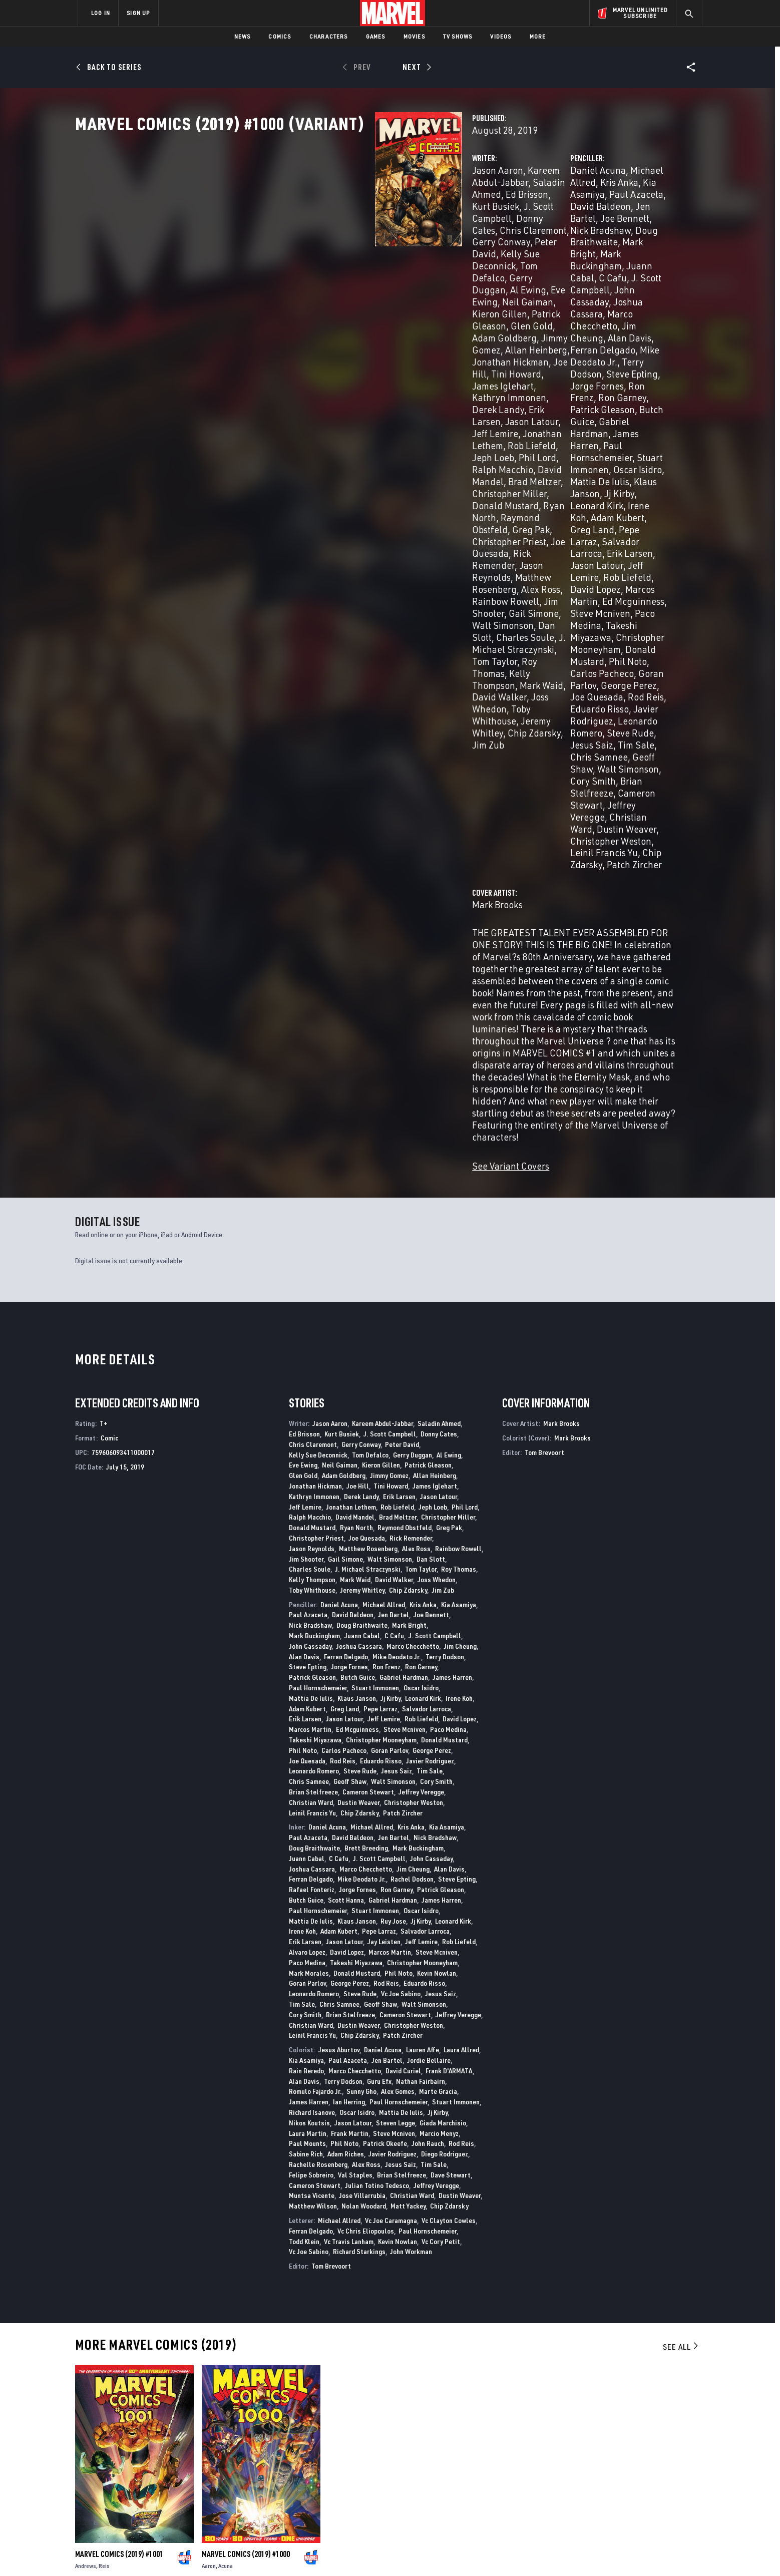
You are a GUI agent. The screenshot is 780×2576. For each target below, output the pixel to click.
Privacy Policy (200, 2552)
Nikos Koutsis (309, 1663)
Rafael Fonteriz (311, 1430)
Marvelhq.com (278, 2471)
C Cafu (536, 262)
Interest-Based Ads (562, 2552)
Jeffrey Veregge (574, 489)
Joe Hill (401, 297)
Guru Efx (379, 1621)
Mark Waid (392, 441)
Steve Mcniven (495, 406)
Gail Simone (345, 1099)
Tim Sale (531, 465)
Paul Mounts (307, 1684)
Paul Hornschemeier (506, 333)
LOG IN (100, 13)
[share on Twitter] (610, 2467)
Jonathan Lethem (331, 333)
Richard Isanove (312, 1653)
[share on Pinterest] (638, 2489)
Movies (414, 36)
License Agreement (500, 2552)
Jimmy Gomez (406, 285)
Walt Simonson (328, 418)
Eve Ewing (425, 262)
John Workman (411, 1792)
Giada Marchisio (443, 1663)
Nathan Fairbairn (420, 1621)
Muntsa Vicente (311, 1736)
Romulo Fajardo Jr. (315, 1632)
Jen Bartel (393, 1155)
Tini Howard (390, 1026)
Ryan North (324, 370)
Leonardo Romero (576, 453)
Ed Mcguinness (615, 394)
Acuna (225, 2106)
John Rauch (428, 1684)
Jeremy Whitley (362, 1130)
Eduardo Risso (620, 441)
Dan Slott (383, 418)
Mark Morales (309, 1513)
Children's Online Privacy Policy (422, 2552)
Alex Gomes (398, 1632)
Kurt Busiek (366, 226)
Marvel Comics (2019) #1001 (119, 2095)
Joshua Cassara (540, 274)
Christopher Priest (319, 382)
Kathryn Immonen (402, 309)
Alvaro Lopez (307, 1493)
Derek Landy (288, 321)
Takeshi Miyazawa (624, 406)
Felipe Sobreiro (311, 1715)
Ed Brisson (317, 226)
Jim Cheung (490, 285)
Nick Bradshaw (579, 238)
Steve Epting (602, 297)
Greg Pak (449, 1068)
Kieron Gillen (345, 274)
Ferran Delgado (599, 285)
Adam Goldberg (341, 285)
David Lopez (490, 394)
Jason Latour (396, 321)
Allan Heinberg (434, 1016)
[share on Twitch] (665, 2489)
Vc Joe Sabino (401, 1534)
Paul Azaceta (531, 226)
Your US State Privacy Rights (266, 2552)
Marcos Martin (549, 394)
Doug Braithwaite (361, 1166)
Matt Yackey (408, 1746)
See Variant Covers (300, 706)
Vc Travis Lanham (348, 1781)
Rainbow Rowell (339, 406)
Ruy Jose (393, 1461)
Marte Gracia (438, 1632)
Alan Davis (541, 285)
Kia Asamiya (458, 1145)
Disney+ (267, 2457)
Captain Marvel (418, 2350)
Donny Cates (332, 238)
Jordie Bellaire (429, 1601)
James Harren (623, 321)
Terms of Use (154, 2552)
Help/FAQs (175, 2457)
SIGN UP (138, 13)
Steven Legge (395, 1663)
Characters (328, 36)
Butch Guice (490, 321)
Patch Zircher (596, 513)
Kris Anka (609, 214)
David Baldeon (593, 226)
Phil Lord (305, 345)
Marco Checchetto (614, 274)
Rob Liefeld (396, 333)
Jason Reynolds (341, 394)
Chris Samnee (582, 465)
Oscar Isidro (421, 1228)
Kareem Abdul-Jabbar (363, 214)
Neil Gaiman (287, 274)
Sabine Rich (306, 1694)
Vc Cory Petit (441, 1781)
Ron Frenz (519, 309)
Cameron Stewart (501, 489)
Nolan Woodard (363, 1746)
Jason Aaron (287, 214)
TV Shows (458, 36)
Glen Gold (283, 285)
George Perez (432, 1290)
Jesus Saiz (486, 465)
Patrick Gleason (409, 274)
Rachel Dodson (412, 1419)
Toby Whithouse (387, 453)
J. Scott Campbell (590, 262)
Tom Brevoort (331, 1806)
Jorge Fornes (349, 1207)
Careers (172, 2471)
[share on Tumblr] (665, 2467)
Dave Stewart (451, 1715)
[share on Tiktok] (583, 2510)
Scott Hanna (346, 1440)
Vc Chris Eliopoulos (365, 1771)
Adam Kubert (593, 357)
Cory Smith (554, 477)
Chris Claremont (396, 238)
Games (375, 36)
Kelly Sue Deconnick (394, 250)
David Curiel (403, 1611)
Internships (179, 2485)
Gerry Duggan (328, 262)
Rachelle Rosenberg (318, 1705)
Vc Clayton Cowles (449, 1760)
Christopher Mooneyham (515, 418)
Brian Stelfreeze (614, 477)
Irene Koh (542, 357)
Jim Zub (371, 465)
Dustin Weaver (521, 501)
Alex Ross (281, 406)
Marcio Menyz (439, 1673)
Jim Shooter (401, 406)
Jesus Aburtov (338, 1590)
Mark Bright (541, 250)
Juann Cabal (491, 262)
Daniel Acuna (493, 214)
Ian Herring (349, 1642)
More (538, 36)
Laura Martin (307, 1673)
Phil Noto (303, 1290)
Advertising (274, 2442)
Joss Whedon (322, 453)
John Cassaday (310, 1186)
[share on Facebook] (583, 2468)
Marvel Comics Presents (115, 2350)
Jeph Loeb (433, 1047)
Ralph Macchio (359, 345)
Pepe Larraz (516, 370)
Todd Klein (304, 1781)
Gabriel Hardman (555, 321)
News (242, 36)
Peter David (323, 250)
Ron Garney (568, 309)
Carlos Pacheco (521, 430)
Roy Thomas (458, 1110)
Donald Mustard (604, 418)
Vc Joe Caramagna (391, 1760)
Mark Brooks (287, 553)
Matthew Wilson (313, 1746)
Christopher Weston (596, 501)
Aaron (209, 2106)
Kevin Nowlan (436, 1513)
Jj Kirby (630, 345)
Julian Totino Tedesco (377, 1725)
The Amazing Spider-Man (590, 2350)
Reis (104, 2106)
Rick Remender (410, 1078)
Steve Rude (641, 453)
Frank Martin (349, 1673)
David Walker (394, 1120)
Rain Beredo (306, 1611)
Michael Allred (555, 214)
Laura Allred (461, 1590)
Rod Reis (569, 441)
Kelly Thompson (332, 441)
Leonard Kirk (491, 357)
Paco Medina (556, 406)
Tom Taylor (409, 430)
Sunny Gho (361, 1632)
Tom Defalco (370, 995)
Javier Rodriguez (500, 453)
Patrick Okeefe (385, 1684)
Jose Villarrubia (362, 1736)
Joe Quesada (387, 382)
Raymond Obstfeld (391, 370)
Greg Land (344, 1249)
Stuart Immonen (586, 333)
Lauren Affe (422, 1590)
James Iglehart (329, 309)
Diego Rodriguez (444, 1694)
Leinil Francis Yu (312, 1353)
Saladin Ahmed (439, 964)
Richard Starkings (359, 1792)
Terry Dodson (544, 297)
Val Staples (355, 1715)
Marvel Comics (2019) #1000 (246, 2095)
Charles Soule (309, 1110)
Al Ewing (381, 262)
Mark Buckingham (607, 250)
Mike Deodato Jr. (396, 1197)
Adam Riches (345, 1694)
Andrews (85, 2106)
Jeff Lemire (579, 382)
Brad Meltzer (288, 357)
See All (681, 1887)
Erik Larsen (342, 321)
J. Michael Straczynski (336, 430)
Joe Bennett (519, 238)
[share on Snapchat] (610, 2489)
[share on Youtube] (583, 2489)
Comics (279, 36)
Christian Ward (311, 1342)
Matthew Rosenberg (419, 394)
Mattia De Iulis (522, 345)
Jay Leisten (384, 1482)
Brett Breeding (366, 1388)
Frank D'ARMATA (449, 1611)
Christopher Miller (356, 357)
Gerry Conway (360, 984)
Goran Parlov (584, 430)
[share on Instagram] (638, 2467)
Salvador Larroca (581, 370)
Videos (500, 36)
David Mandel (423, 345)
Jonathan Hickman (343, 297)
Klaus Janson (583, 345)
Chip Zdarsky (324, 465)
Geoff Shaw (639, 465)
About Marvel (182, 2442)
